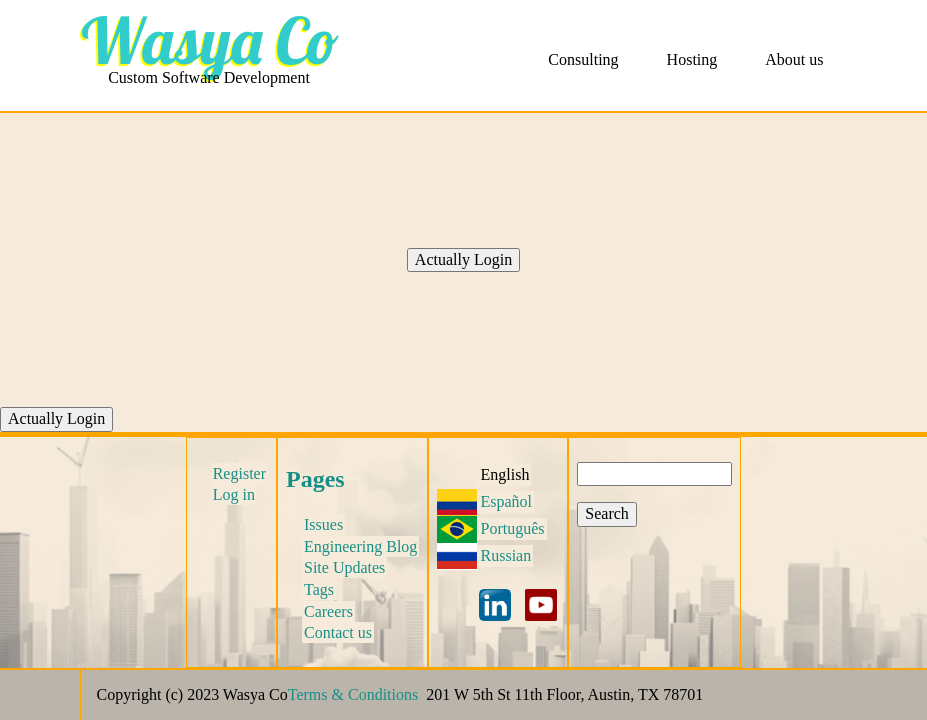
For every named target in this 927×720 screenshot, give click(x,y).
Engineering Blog (360, 546)
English (505, 474)
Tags (319, 589)
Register (239, 473)
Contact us (338, 632)
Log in (234, 494)
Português (513, 528)
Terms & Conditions (353, 694)
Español (507, 501)
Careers (328, 611)
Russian (506, 555)
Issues (323, 524)
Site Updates (344, 567)
